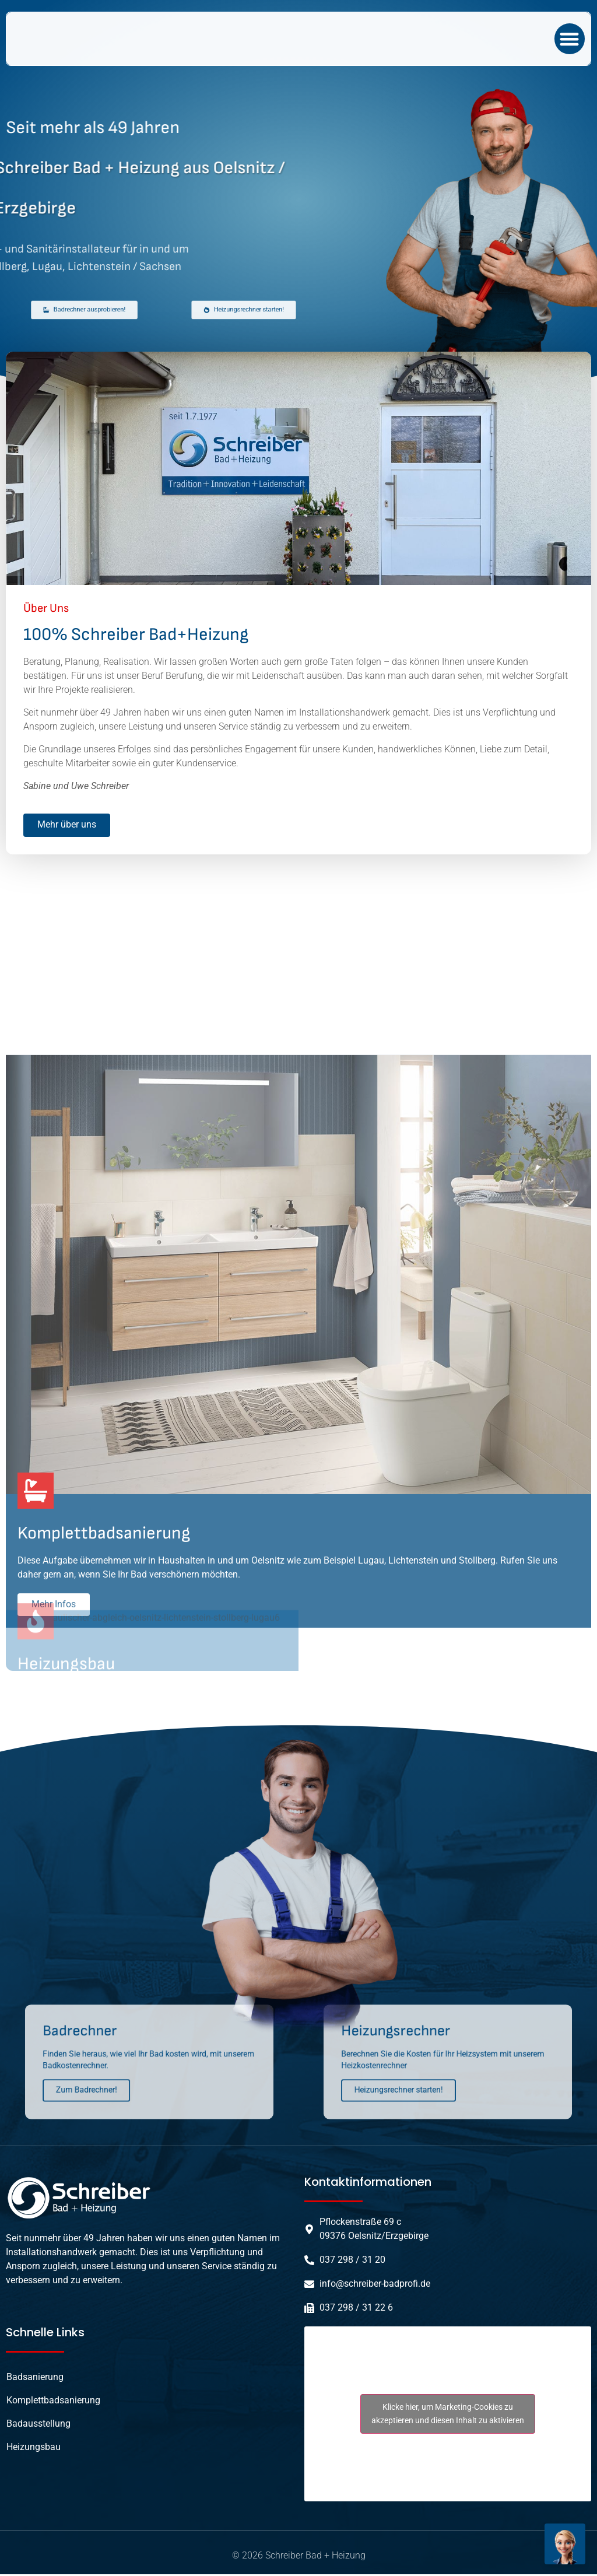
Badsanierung (35, 2378)
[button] (569, 38)
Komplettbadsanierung (53, 2401)
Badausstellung (38, 2425)
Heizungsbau (33, 2448)
